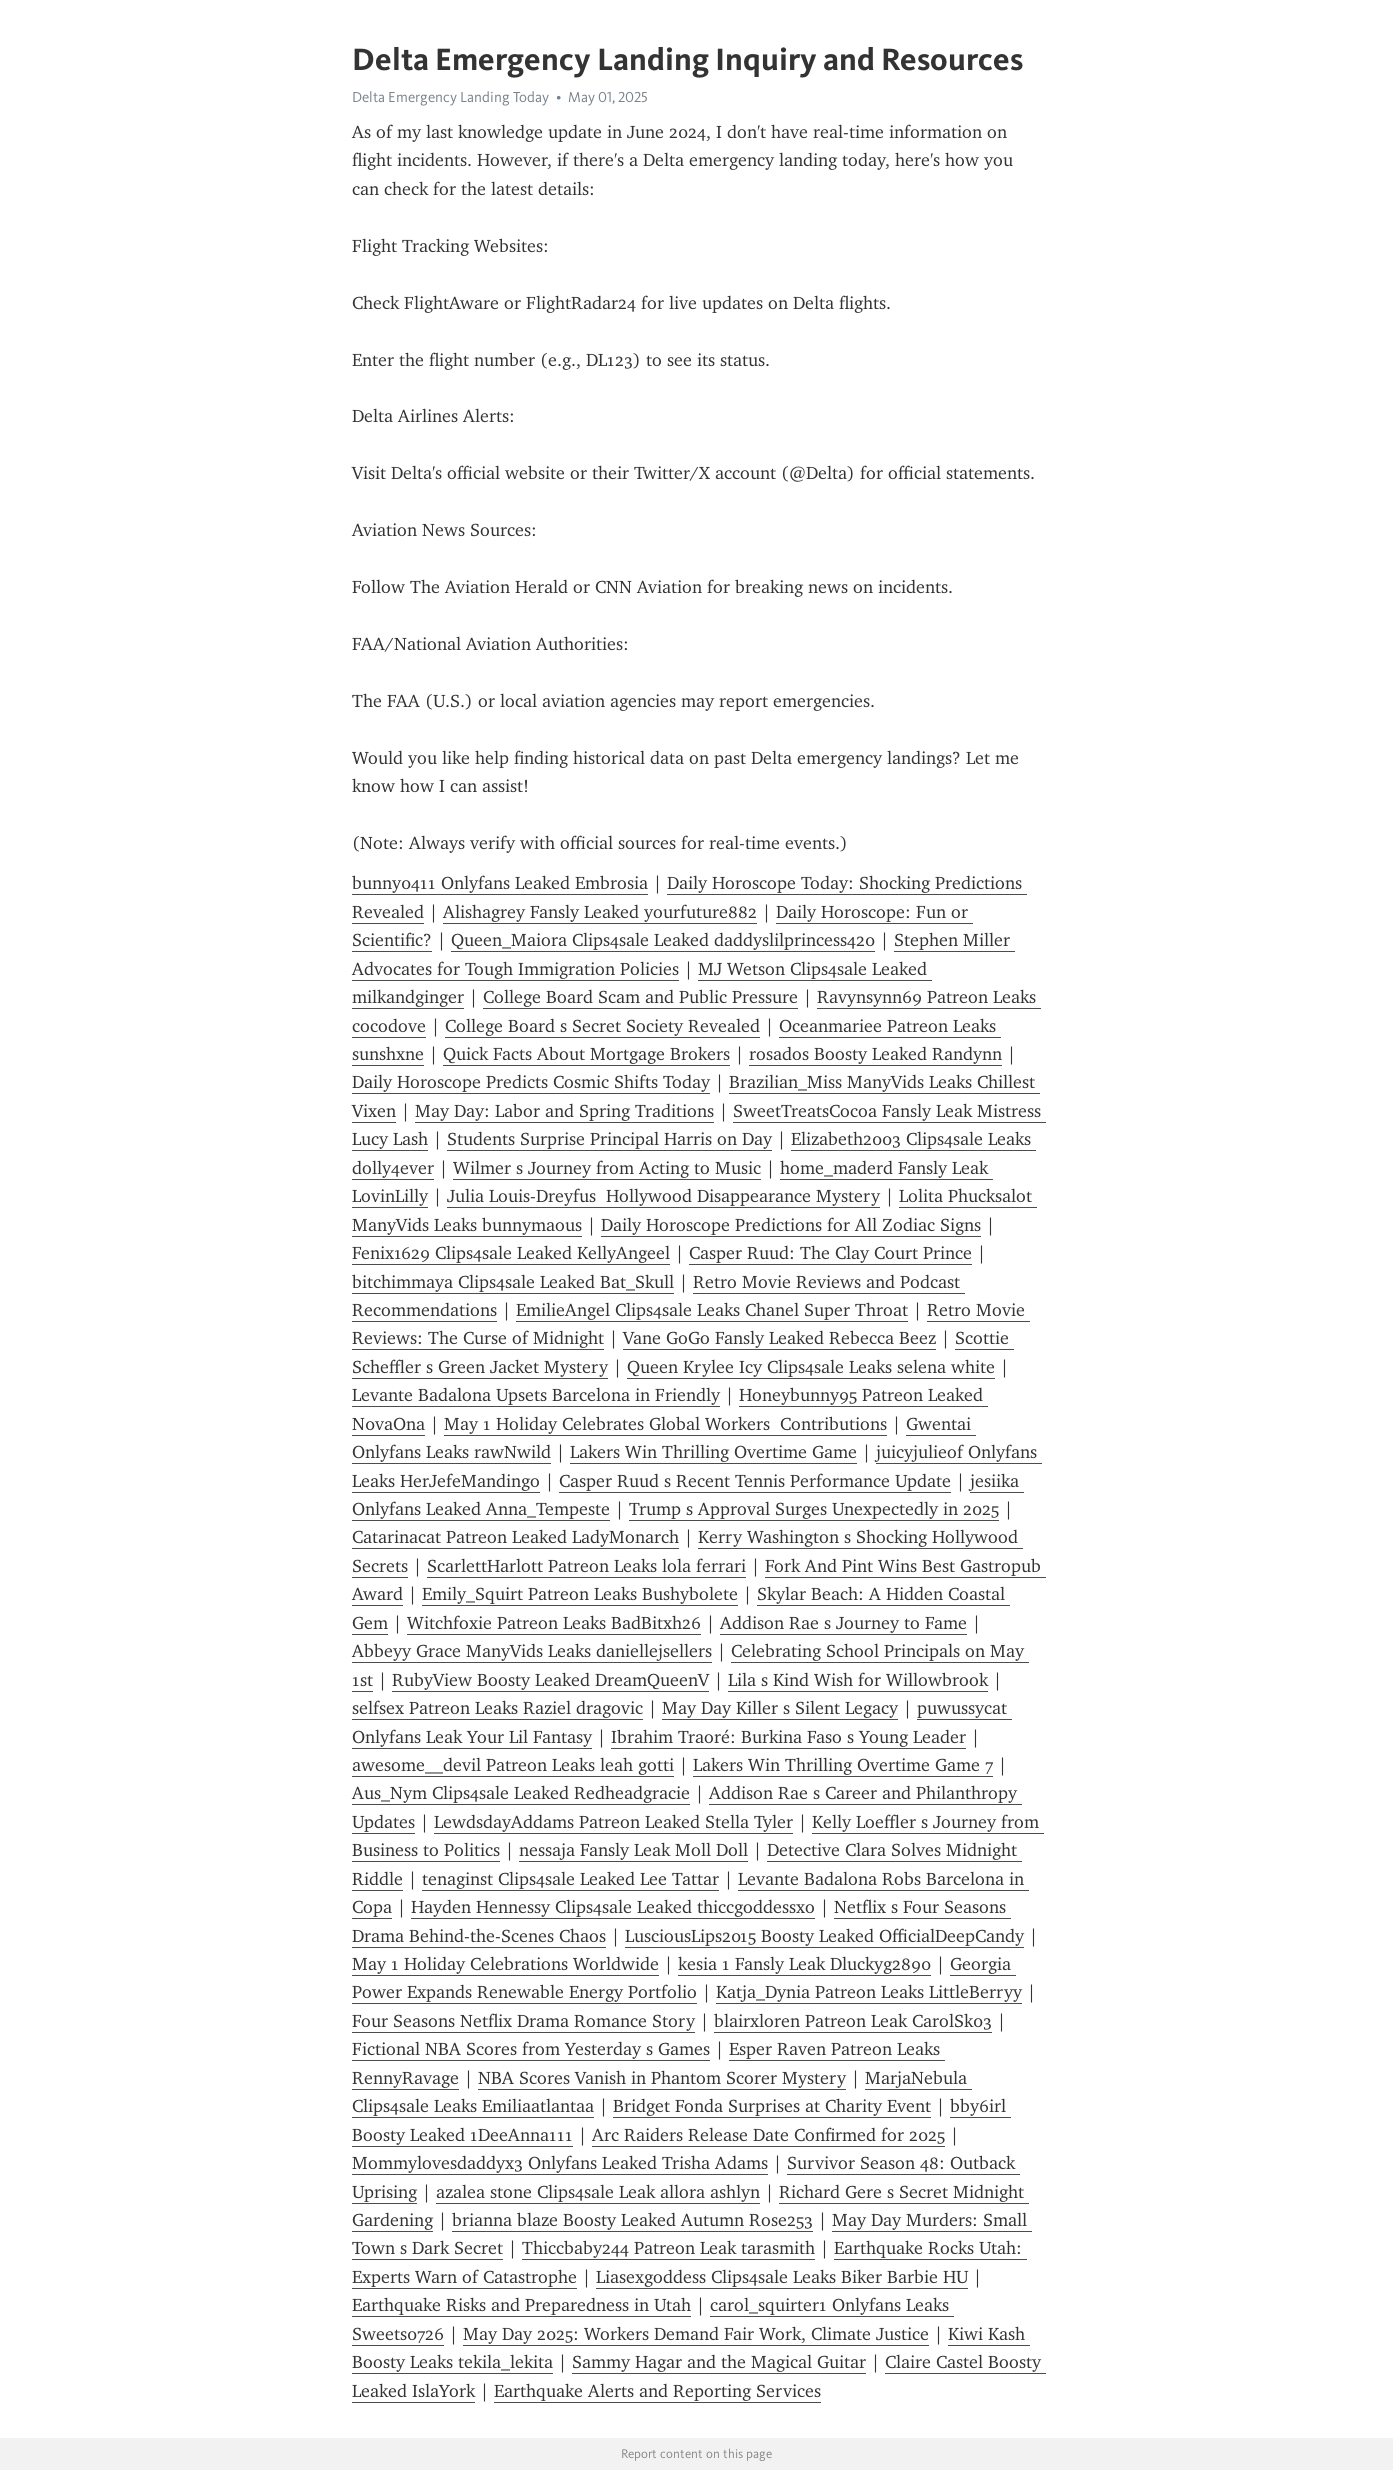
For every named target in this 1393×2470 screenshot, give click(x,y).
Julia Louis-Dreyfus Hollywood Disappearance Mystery (663, 1196)
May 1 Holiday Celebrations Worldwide (505, 1964)
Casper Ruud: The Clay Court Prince (830, 1253)
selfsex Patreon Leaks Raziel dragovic (497, 1708)
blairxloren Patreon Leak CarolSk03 (853, 2021)
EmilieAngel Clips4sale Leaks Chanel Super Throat (712, 1310)
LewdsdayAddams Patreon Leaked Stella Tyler (613, 1822)
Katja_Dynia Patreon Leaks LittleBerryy (869, 1992)
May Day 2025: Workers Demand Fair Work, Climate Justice (696, 2334)
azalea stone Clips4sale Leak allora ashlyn (598, 2192)
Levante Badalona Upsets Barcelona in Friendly (536, 1395)
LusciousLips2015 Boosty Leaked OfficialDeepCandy (824, 1936)
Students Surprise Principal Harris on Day (609, 1139)
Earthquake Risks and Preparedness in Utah (521, 2305)
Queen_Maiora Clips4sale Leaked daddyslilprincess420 (663, 940)
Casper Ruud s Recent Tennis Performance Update (755, 1481)
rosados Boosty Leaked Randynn (875, 1054)
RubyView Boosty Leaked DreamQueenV (550, 1680)
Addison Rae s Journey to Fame (843, 1623)
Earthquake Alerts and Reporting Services (657, 2391)
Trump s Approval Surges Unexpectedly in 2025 (814, 1509)
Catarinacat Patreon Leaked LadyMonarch (515, 1537)
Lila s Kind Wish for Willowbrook (858, 1680)
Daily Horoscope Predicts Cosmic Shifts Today (531, 1082)
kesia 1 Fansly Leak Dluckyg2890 (804, 1964)
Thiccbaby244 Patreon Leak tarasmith (668, 2248)
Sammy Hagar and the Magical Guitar (719, 2362)
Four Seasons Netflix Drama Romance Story (523, 2021)
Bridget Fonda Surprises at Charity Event (772, 2106)
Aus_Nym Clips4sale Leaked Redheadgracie (521, 1793)
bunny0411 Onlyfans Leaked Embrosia (500, 883)
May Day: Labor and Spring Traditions (564, 1111)
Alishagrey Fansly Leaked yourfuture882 (600, 912)
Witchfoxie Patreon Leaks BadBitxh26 (554, 1623)
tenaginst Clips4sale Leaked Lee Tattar (570, 1879)
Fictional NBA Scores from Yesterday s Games (531, 2049)
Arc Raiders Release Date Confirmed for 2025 (768, 2135)
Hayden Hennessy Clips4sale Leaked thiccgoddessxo (613, 1907)
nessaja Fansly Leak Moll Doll (633, 1850)
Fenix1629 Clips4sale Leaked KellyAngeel (511, 1253)
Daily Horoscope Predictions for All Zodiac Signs (791, 1225)
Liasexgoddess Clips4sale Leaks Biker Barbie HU (782, 2277)
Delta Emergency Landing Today (450, 97)
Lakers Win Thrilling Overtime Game (713, 1452)
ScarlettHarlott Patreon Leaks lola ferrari (586, 1566)
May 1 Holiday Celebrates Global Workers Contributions (665, 1424)
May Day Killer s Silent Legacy (780, 1708)
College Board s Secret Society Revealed (602, 1026)
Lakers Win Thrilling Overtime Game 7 (843, 1765)
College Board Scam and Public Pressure (640, 997)
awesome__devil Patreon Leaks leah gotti (513, 1765)
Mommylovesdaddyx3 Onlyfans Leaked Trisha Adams (560, 2163)
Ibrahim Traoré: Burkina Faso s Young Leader (788, 1737)
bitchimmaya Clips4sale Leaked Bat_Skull (513, 1282)
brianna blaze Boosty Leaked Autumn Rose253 (632, 2220)
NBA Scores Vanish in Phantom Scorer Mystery (662, 2078)
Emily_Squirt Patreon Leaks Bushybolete (580, 1594)
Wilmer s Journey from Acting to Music (607, 1168)
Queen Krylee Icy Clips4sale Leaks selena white (811, 1367)
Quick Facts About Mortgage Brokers (586, 1054)
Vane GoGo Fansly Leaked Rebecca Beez (779, 1338)
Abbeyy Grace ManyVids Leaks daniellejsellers (532, 1651)
